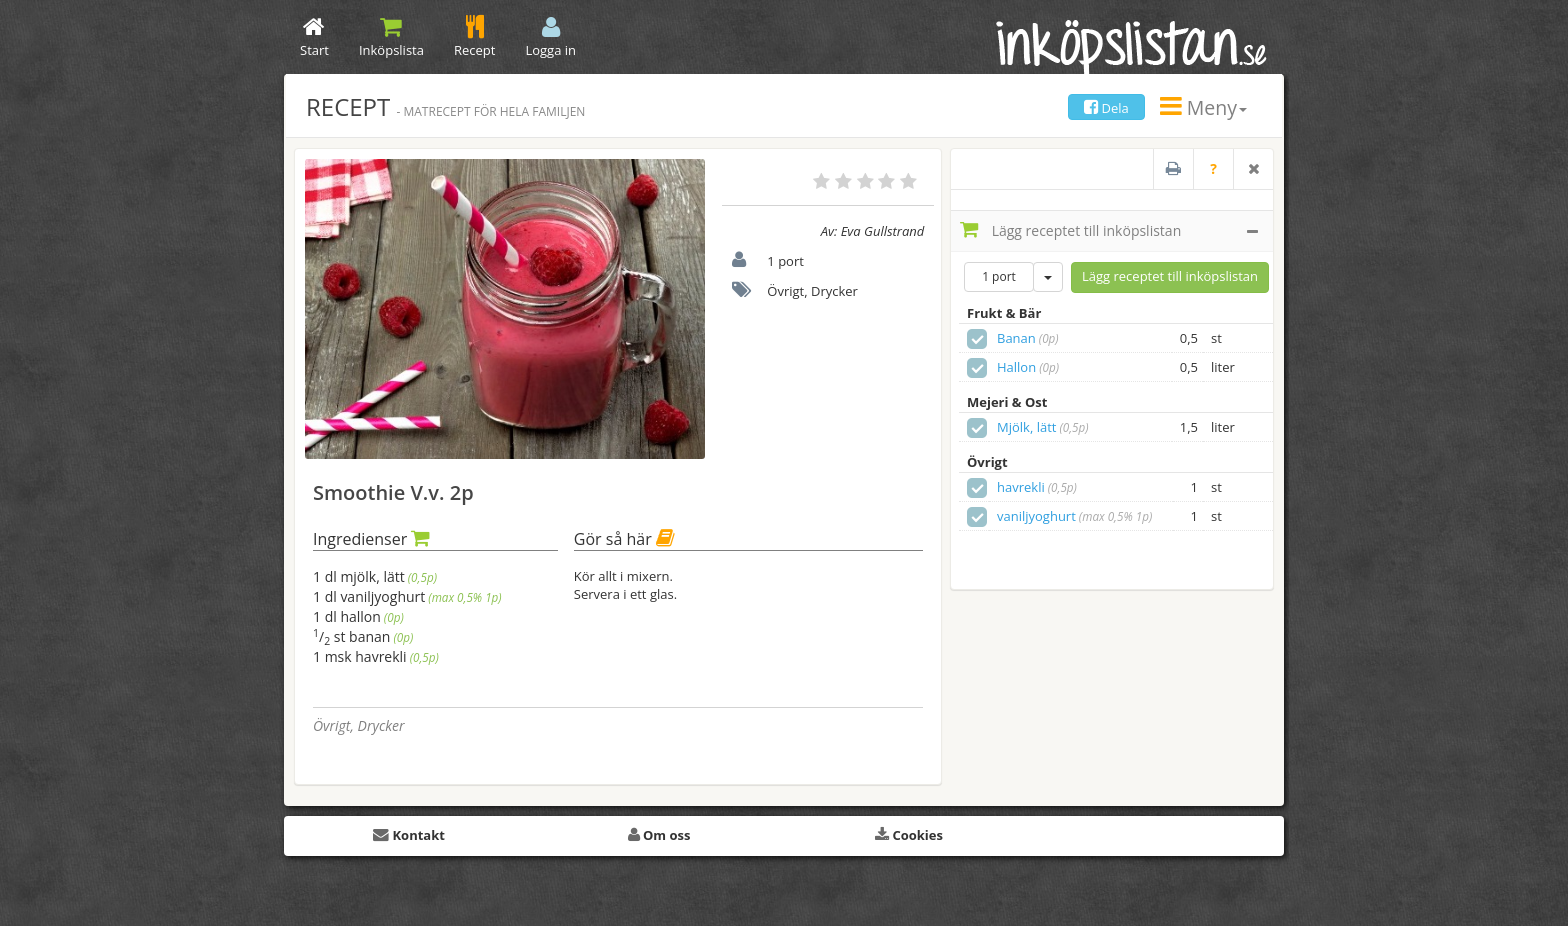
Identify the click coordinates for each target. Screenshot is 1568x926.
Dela (1106, 108)
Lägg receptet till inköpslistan (1109, 230)
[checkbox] (977, 339)
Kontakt (409, 835)
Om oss (659, 835)
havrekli (1021, 487)
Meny (1203, 107)
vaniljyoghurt (1036, 516)
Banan (1016, 338)
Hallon (1016, 367)
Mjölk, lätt (1026, 427)
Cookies (909, 835)
